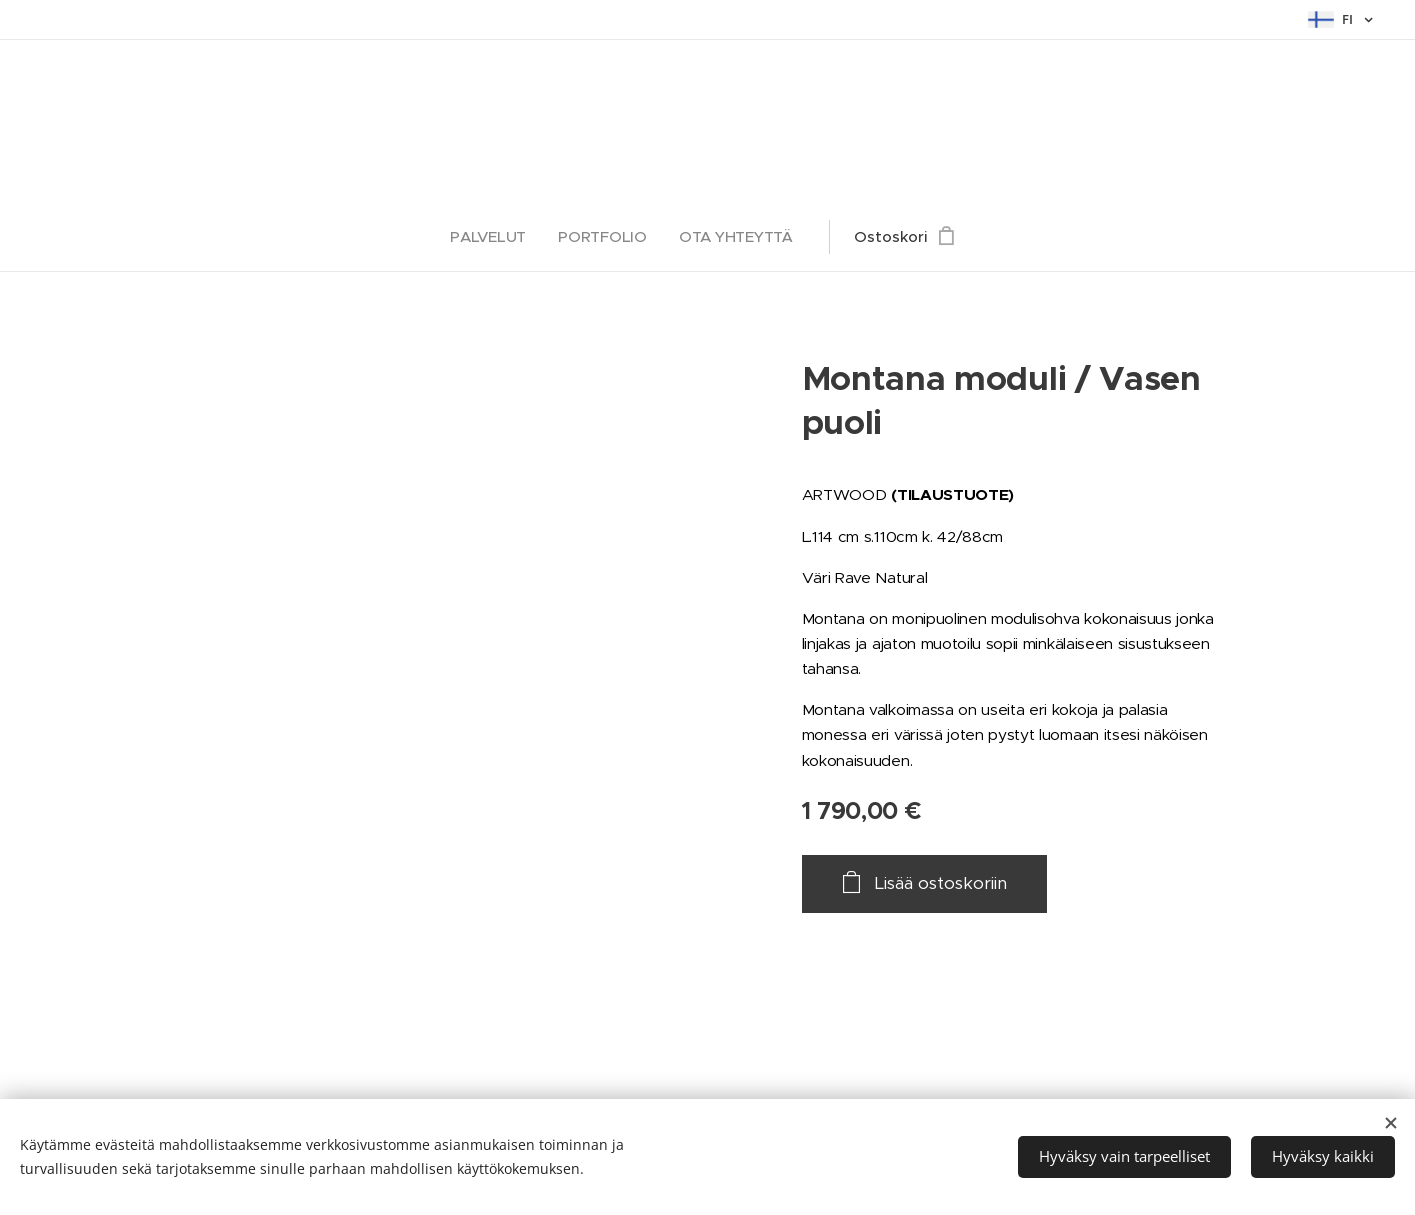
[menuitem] (494, 237)
